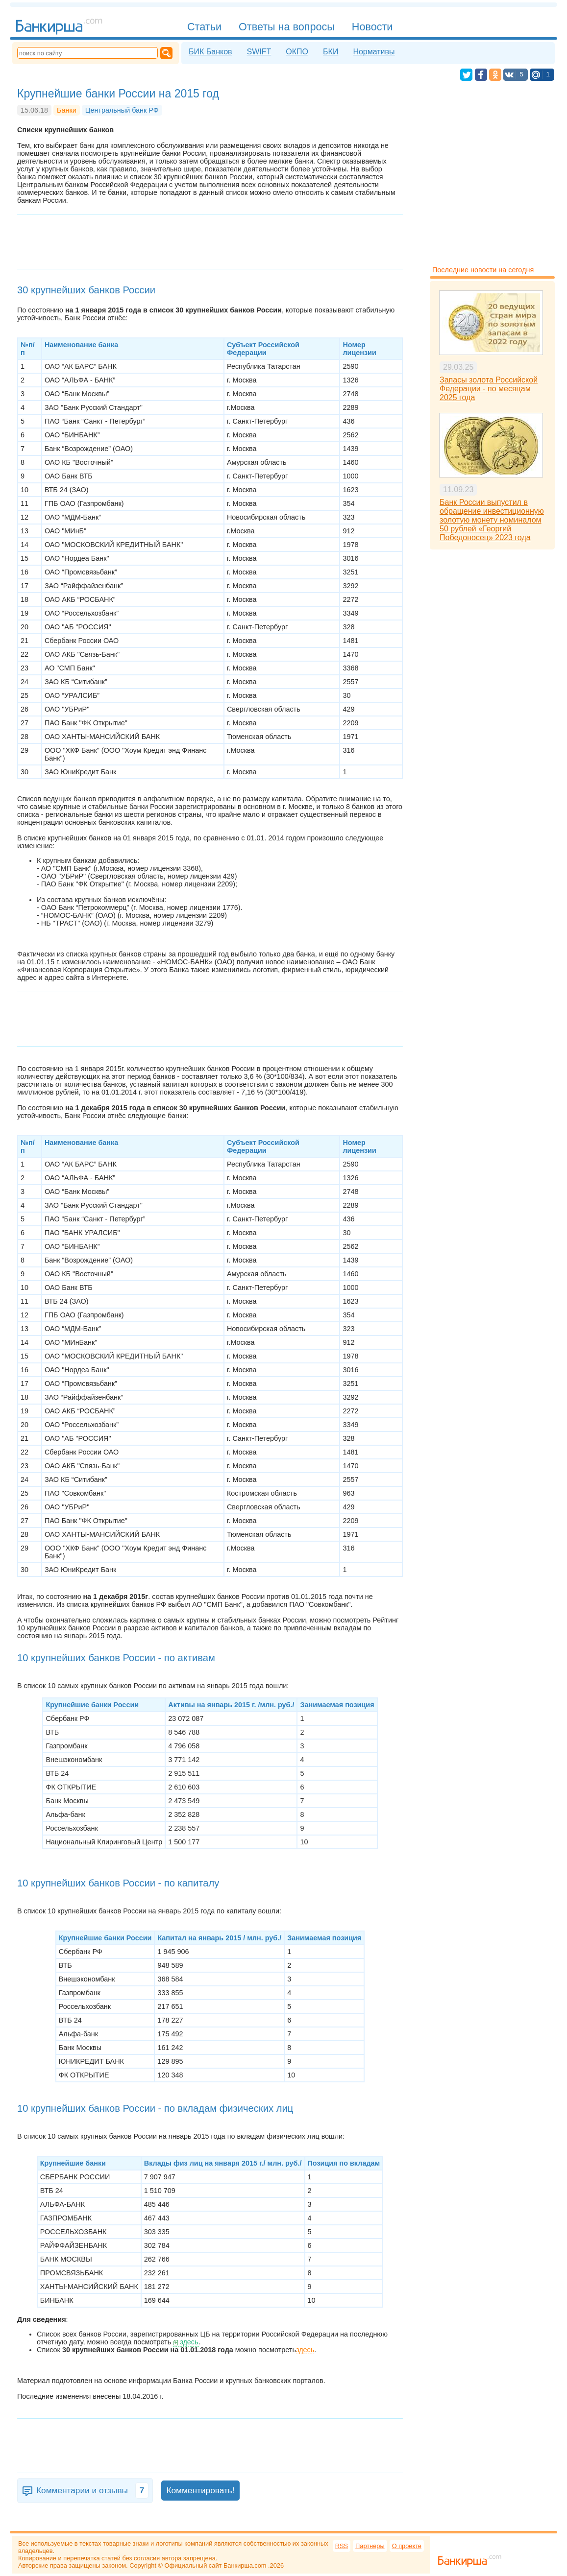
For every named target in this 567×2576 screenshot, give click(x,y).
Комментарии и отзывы (92, 2490)
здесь (189, 2342)
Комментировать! (200, 2490)
